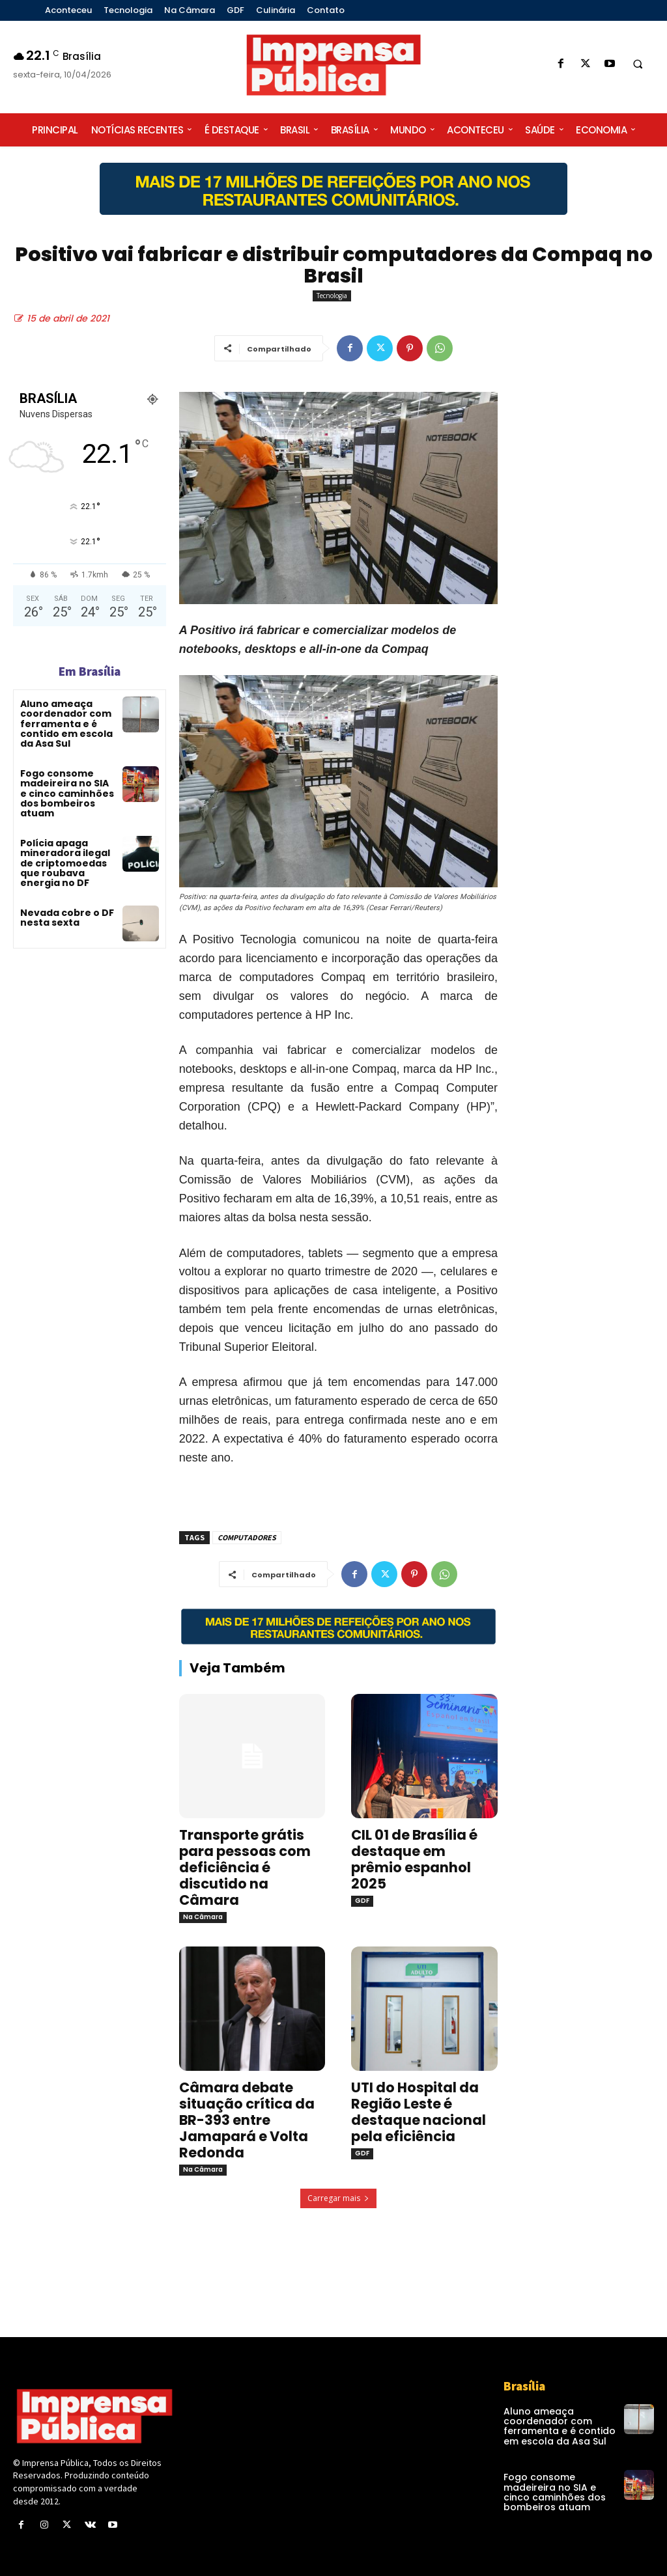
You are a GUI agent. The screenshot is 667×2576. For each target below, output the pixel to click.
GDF (362, 1900)
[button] (637, 64)
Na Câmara (203, 1917)
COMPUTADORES (247, 1537)
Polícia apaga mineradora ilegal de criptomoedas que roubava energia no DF (65, 863)
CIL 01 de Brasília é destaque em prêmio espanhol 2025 (414, 1859)
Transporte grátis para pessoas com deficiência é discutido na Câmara (245, 1867)
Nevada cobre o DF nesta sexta (67, 917)
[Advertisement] (589, 614)
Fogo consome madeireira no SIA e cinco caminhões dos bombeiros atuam (67, 793)
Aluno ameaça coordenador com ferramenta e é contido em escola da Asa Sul (66, 724)
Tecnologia (332, 295)
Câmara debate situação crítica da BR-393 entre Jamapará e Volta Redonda (247, 2120)
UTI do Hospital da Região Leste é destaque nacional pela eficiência (418, 2112)
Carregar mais (338, 2198)
